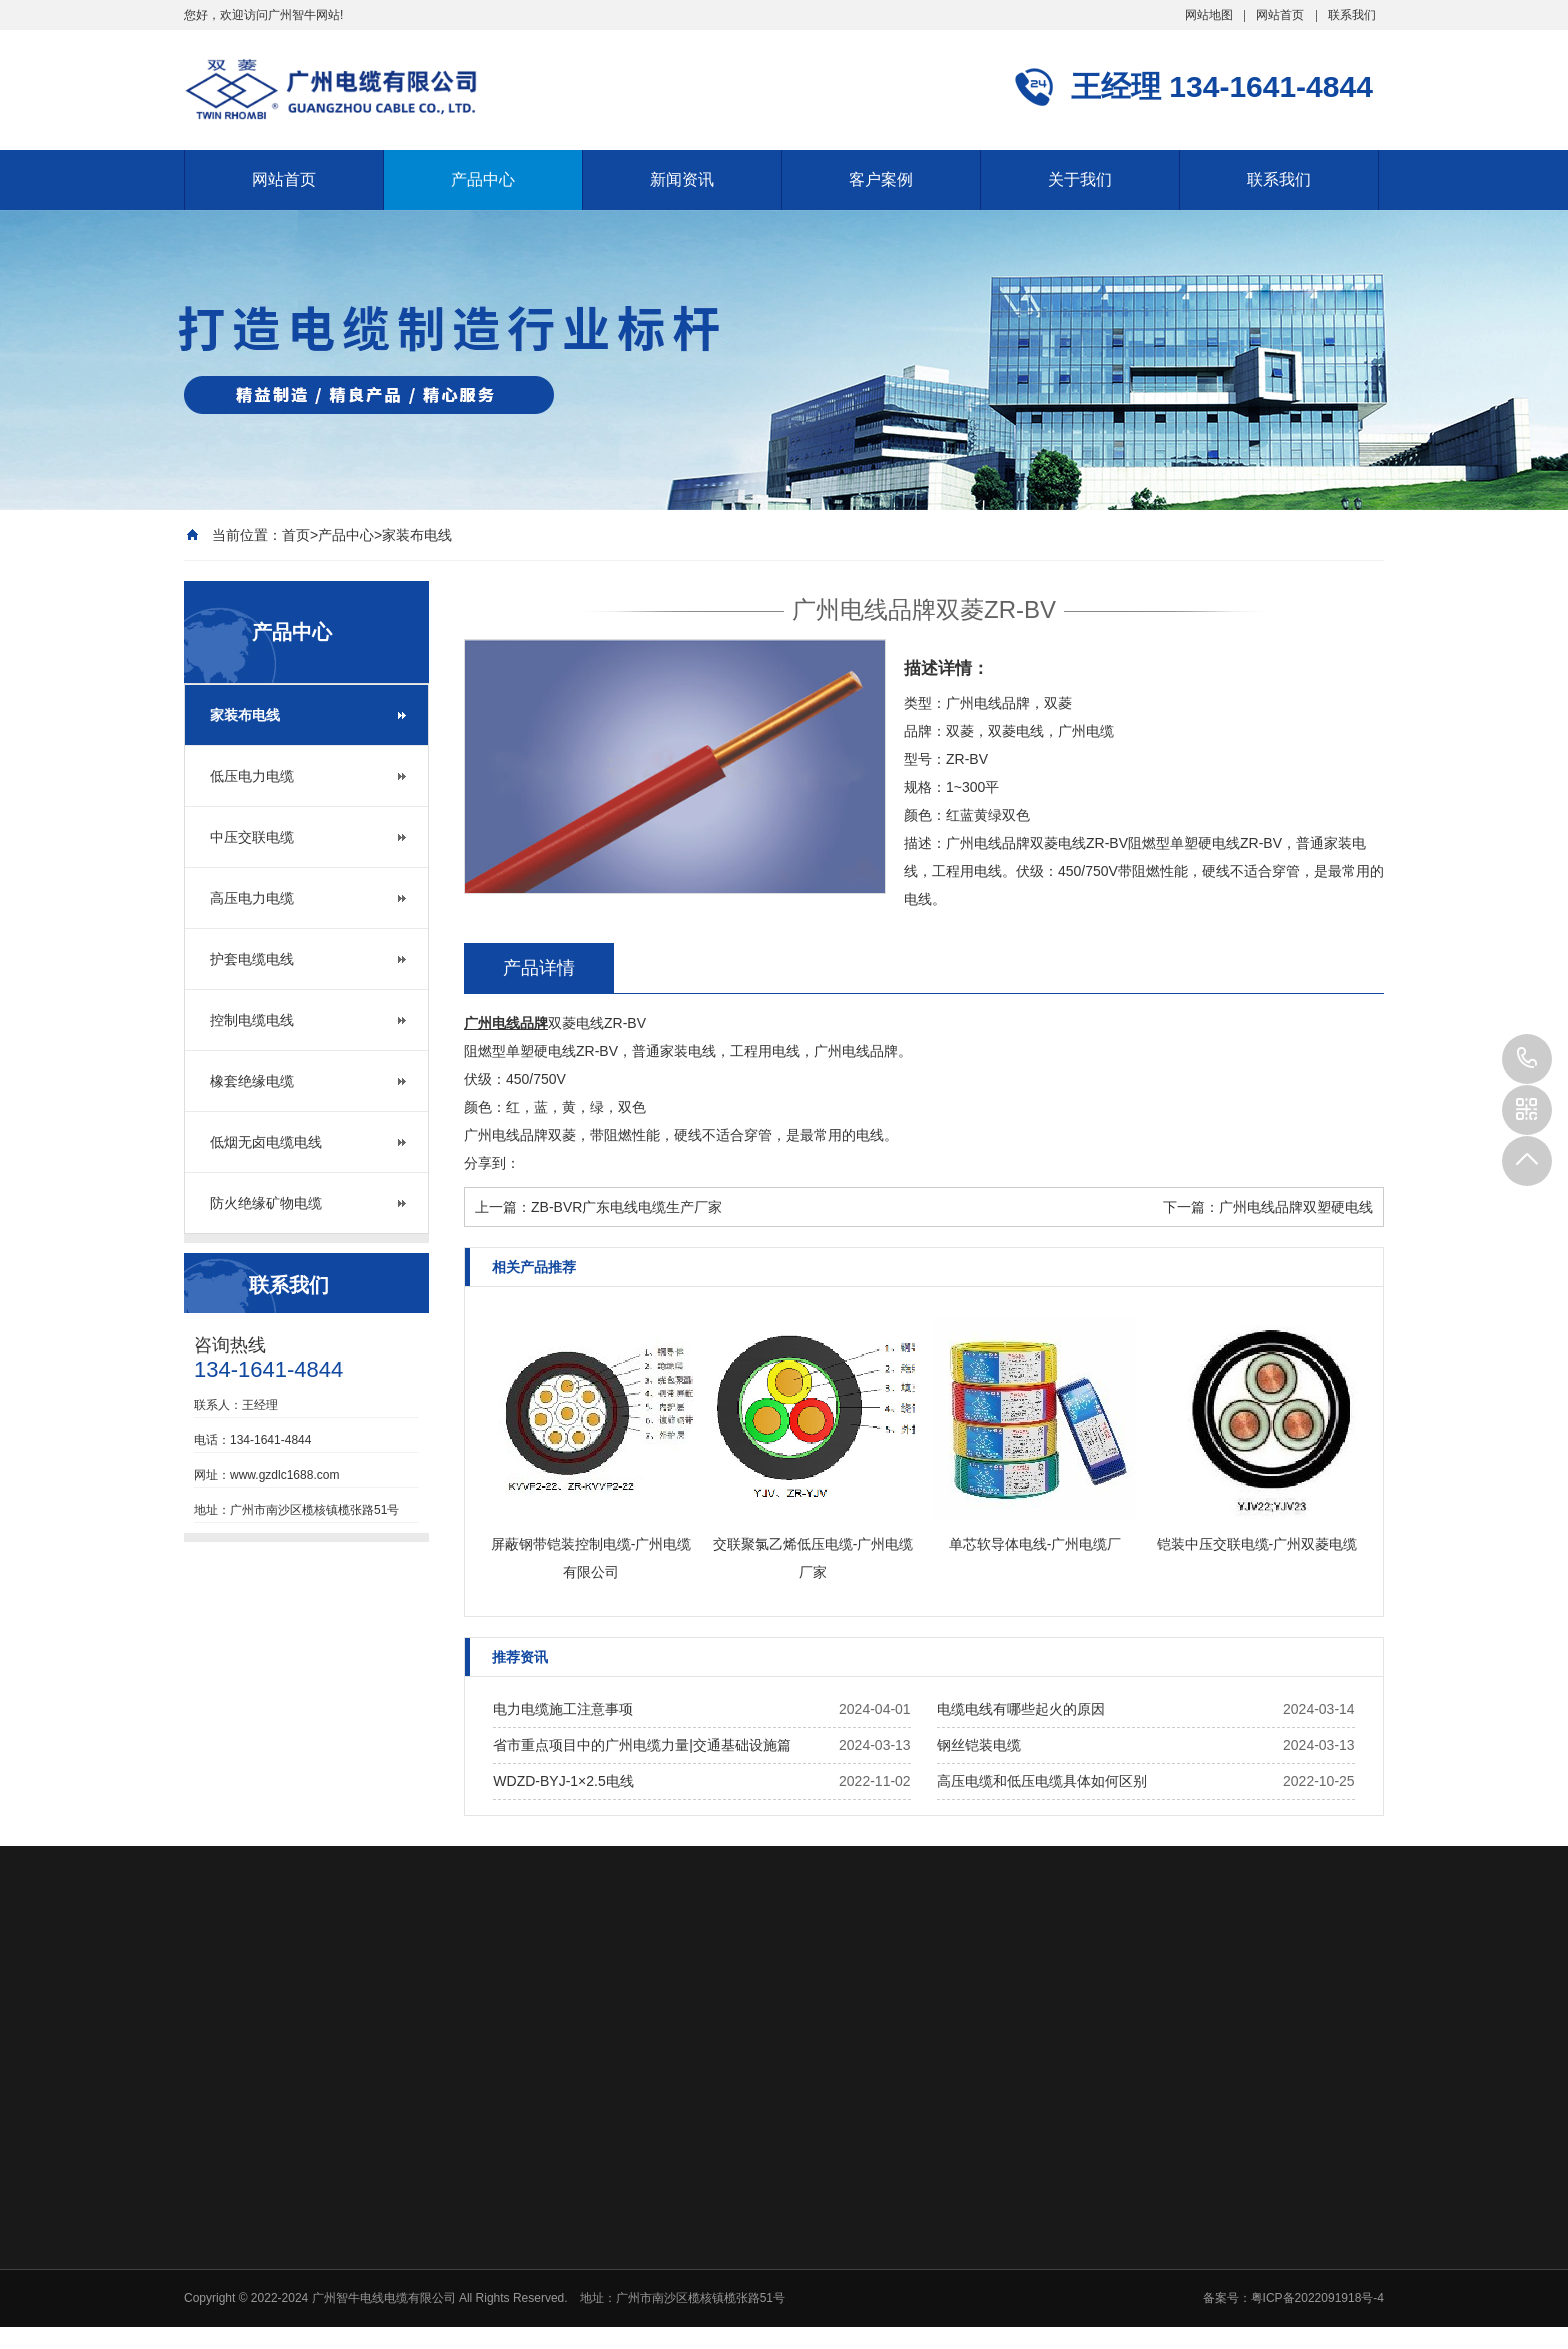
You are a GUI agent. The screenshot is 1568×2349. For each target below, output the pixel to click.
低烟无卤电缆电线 (266, 1142)
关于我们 (1080, 179)
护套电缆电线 (252, 959)
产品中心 (483, 179)
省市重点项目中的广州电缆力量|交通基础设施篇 (642, 1745)
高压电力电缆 (252, 898)
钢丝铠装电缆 (979, 1745)
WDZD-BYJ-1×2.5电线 (563, 1781)
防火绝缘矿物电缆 (266, 1203)
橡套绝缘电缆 (252, 1081)
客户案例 (881, 179)
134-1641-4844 (1527, 1059)
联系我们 (1352, 15)
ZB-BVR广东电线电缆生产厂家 (626, 1207)
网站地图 (1209, 15)
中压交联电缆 (252, 837)
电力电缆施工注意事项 (563, 1709)
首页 (296, 535)
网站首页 (1280, 15)
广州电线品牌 (506, 1023)
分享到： (492, 1163)
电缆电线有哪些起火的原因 (1021, 1709)
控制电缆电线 (252, 1020)
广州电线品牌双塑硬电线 (1296, 1207)
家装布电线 (417, 535)
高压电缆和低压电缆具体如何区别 (1042, 1781)
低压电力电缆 (252, 776)
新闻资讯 (682, 179)
